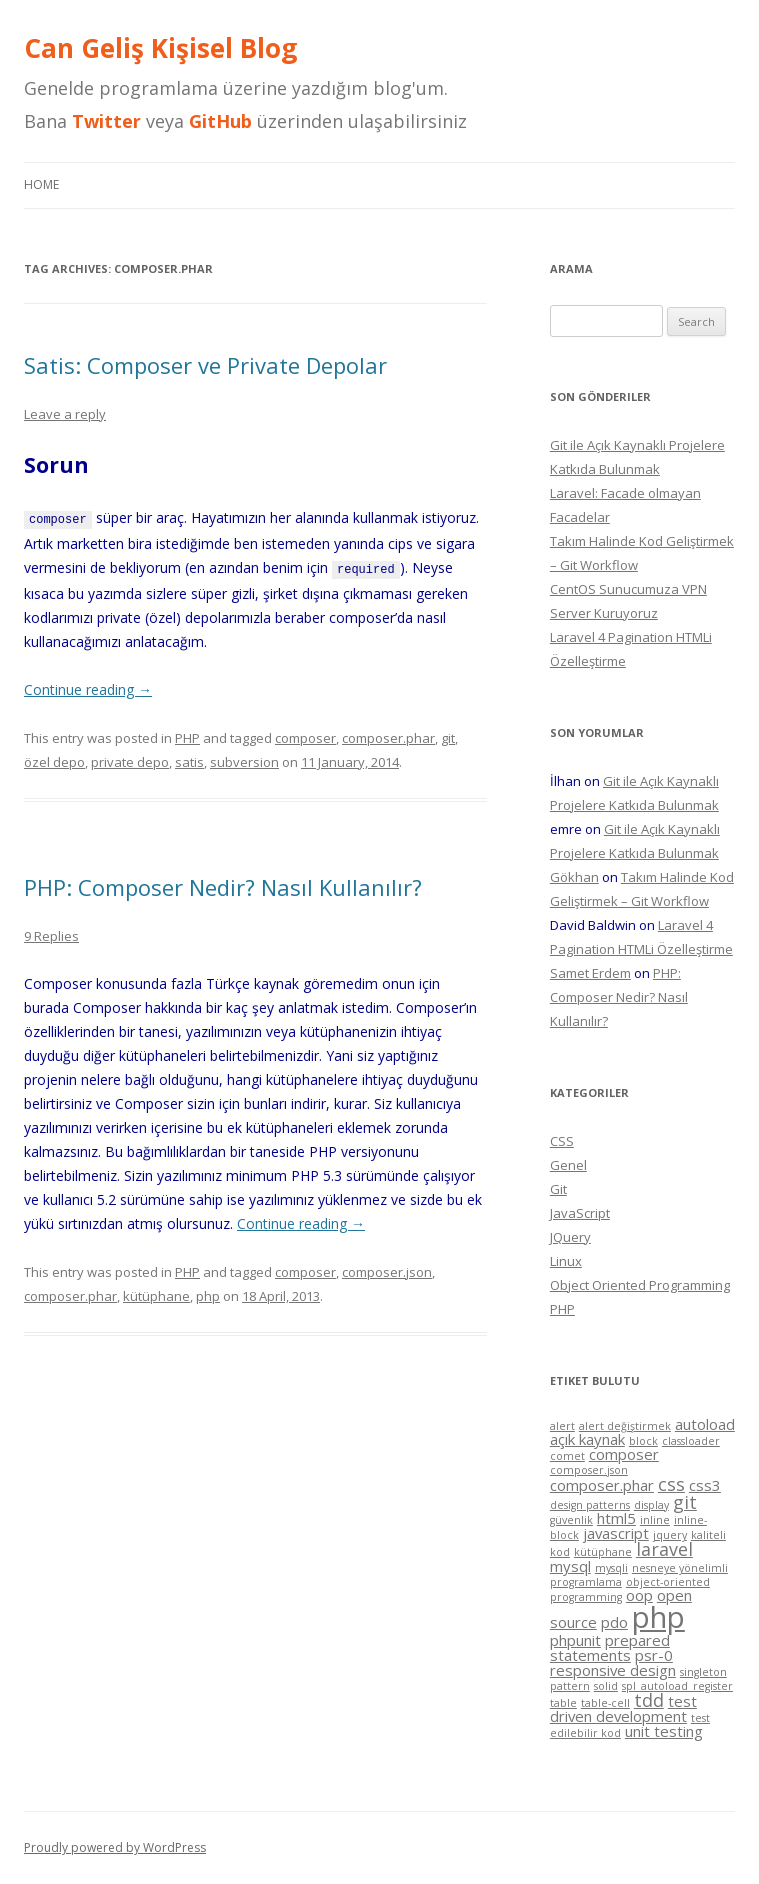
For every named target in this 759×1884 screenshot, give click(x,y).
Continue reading (88, 687)
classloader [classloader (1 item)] (691, 1441)
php (208, 1294)
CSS (562, 1141)
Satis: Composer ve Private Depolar (205, 365)
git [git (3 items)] (685, 1502)
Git (558, 1189)
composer (305, 736)
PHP (187, 736)
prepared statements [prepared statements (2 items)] (610, 1647)
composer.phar (388, 736)
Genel (568, 1165)
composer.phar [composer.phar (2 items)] (602, 1485)
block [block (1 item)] (643, 1441)
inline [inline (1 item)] (655, 1520)
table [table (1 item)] (563, 1703)
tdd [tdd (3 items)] (649, 1700)
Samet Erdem (590, 973)
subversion (244, 760)
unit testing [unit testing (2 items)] (664, 1731)
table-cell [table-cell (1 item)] (605, 1703)
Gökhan (574, 877)
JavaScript (580, 1213)
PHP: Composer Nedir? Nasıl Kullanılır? (223, 885)
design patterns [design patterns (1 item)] (590, 1505)
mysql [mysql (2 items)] (570, 1566)
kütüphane (156, 1294)
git (448, 736)
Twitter (106, 121)
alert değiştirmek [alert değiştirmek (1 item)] (625, 1426)
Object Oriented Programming (640, 1285)
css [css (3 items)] (671, 1484)
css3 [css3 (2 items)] (705, 1485)
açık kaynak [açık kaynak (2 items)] (587, 1439)
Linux (566, 1261)
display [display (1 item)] (651, 1505)
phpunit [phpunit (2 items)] (575, 1640)
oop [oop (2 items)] (639, 1595)
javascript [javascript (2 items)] (616, 1533)
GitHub (220, 121)
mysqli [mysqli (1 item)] (611, 1568)
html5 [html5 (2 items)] (616, 1518)
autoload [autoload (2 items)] (705, 1424)
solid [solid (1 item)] (606, 1686)
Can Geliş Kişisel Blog (160, 48)
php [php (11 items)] (658, 1617)
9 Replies (51, 934)
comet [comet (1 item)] (567, 1456)
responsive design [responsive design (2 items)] (613, 1670)
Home (41, 184)
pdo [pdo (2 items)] (614, 1622)
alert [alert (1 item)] (562, 1426)
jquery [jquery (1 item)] (670, 1535)
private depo (130, 760)
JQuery (570, 1237)
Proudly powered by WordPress (115, 1847)
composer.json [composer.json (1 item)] (589, 1470)
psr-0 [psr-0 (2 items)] (654, 1655)
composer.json (387, 1270)
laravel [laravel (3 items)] (664, 1549)
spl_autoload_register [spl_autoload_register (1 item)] (677, 1686)
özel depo (54, 760)
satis (189, 760)
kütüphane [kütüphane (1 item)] (603, 1552)
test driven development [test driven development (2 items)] (623, 1709)
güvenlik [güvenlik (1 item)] (571, 1520)
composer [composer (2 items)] (624, 1454)
